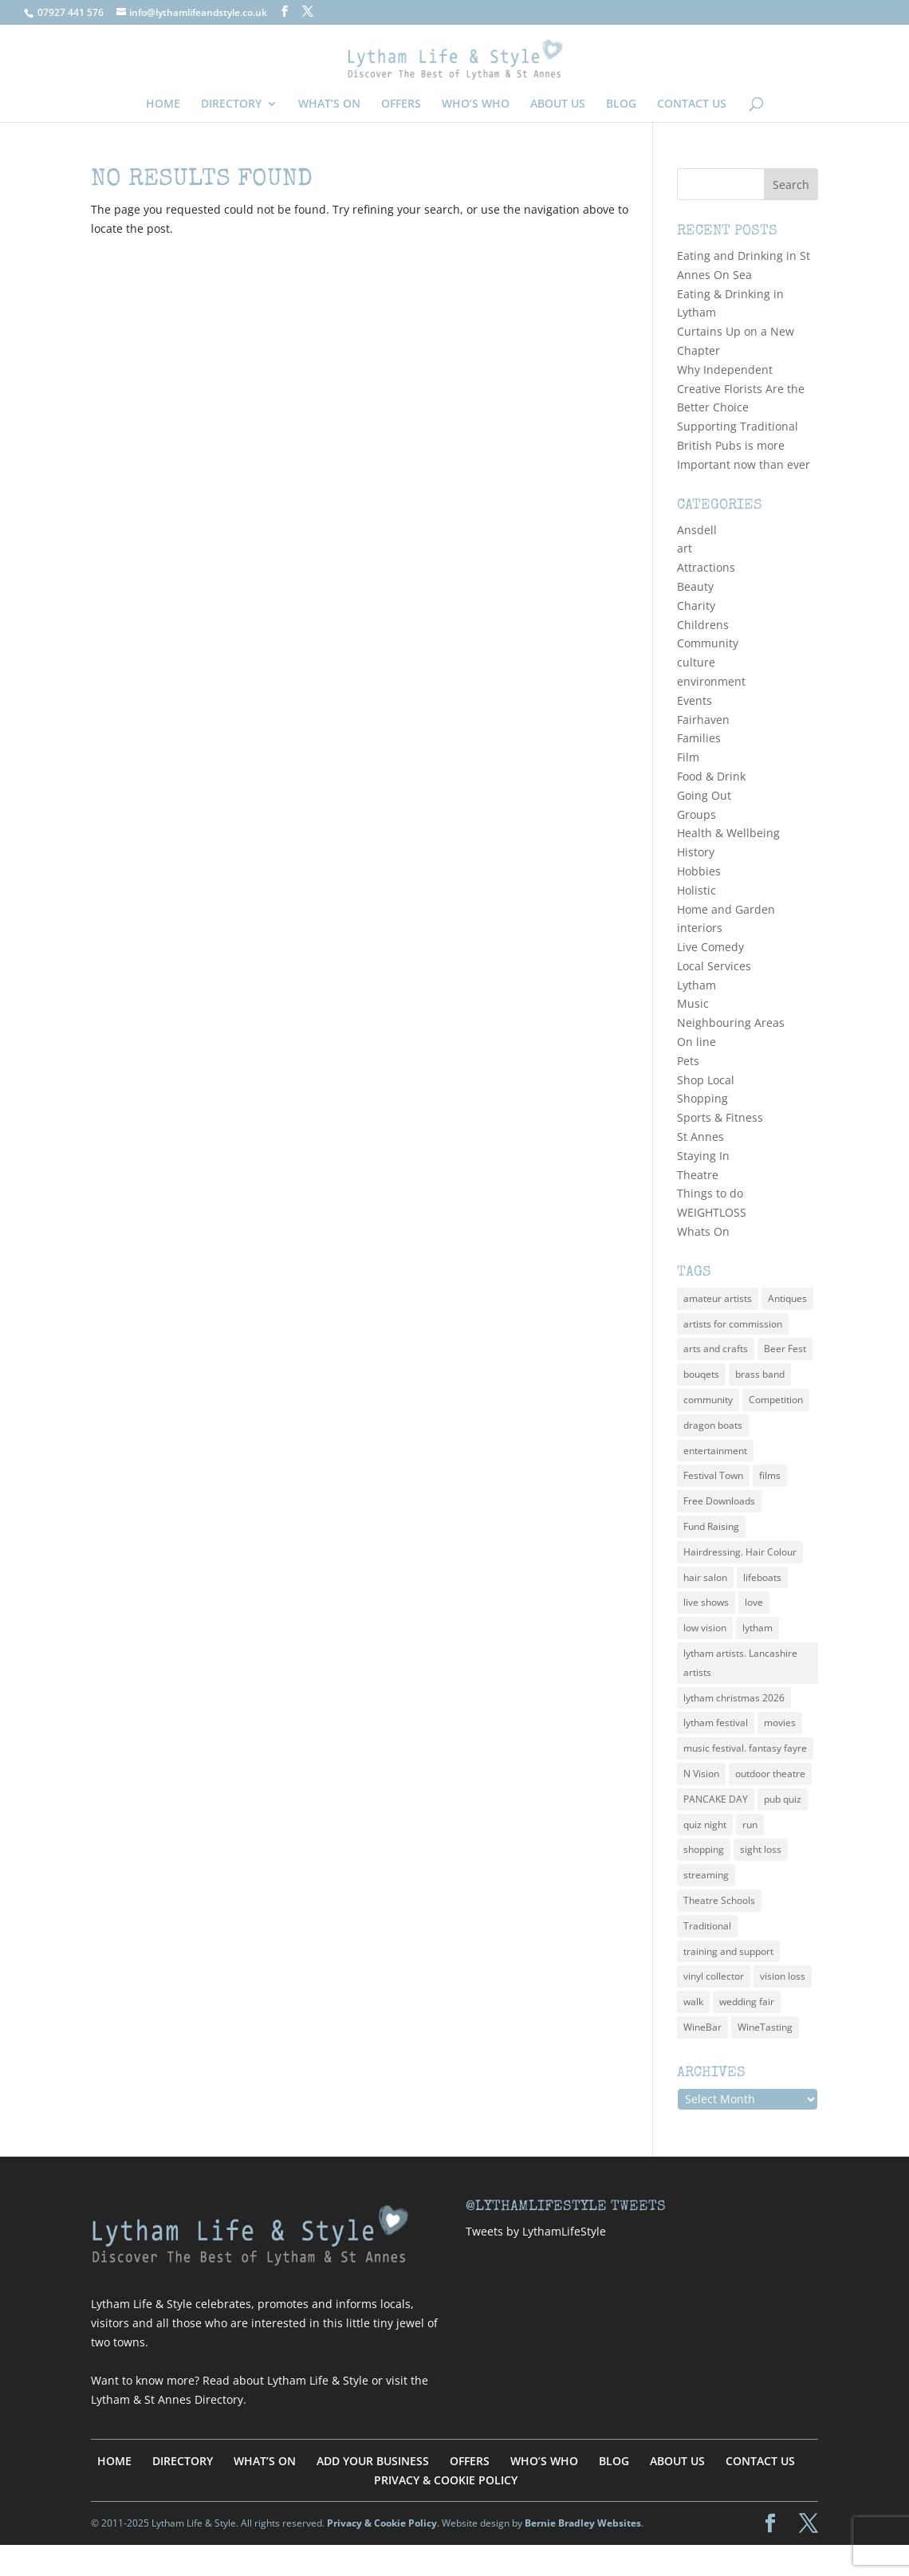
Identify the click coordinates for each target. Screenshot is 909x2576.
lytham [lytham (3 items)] (757, 1627)
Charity (696, 605)
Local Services (714, 965)
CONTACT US (691, 104)
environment (711, 681)
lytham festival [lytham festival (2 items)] (715, 1722)
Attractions (706, 567)
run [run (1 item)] (750, 1824)
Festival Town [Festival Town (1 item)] (713, 1475)
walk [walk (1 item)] (693, 2001)
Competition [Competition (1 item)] (776, 1399)
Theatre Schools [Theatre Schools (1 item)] (719, 1900)
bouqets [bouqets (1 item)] (701, 1374)
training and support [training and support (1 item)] (728, 1951)
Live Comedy (710, 946)
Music (693, 1003)
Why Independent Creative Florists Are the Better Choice (741, 388)
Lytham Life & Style (317, 2380)
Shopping (702, 1098)
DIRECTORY (231, 104)
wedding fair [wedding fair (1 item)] (746, 2001)
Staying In (703, 1155)
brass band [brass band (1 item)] (760, 1374)
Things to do (710, 1193)
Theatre (697, 1174)
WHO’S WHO (476, 104)
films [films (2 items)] (770, 1475)
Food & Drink (711, 776)
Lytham (696, 985)
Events (694, 700)
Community (707, 643)
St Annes (700, 1136)
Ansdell (697, 529)
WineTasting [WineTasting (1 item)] (765, 2027)
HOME (163, 104)
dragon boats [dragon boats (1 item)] (712, 1425)
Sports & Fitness (720, 1117)
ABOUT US (557, 104)
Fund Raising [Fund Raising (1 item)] (711, 1526)
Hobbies (699, 871)
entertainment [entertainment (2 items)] (715, 1450)
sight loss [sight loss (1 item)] (760, 1849)
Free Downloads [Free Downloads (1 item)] (719, 1501)
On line (696, 1041)
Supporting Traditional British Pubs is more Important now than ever (743, 445)
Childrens (703, 624)
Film (688, 757)
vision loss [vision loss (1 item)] (782, 1976)
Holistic (696, 890)
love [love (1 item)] (754, 1602)
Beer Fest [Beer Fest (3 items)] (785, 1348)
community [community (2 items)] (708, 1399)
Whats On (703, 1231)
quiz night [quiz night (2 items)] (704, 1824)
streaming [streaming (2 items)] (706, 1875)
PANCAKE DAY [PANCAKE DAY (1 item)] (715, 1799)
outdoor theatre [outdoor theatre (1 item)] (770, 1773)
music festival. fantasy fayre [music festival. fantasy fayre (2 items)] (745, 1748)
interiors (699, 927)
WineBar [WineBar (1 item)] (702, 2027)
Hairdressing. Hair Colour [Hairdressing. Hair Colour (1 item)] (740, 1552)
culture (696, 662)
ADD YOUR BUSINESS (373, 2460)
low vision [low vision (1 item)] (704, 1627)
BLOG (621, 104)
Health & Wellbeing (728, 832)
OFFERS (401, 104)
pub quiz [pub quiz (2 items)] (782, 1799)
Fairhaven (703, 719)
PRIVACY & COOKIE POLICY (445, 2480)
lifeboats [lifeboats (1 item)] (762, 1577)
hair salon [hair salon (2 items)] (705, 1577)
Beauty (695, 586)
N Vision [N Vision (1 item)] (701, 1773)
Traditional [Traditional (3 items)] (707, 1926)
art (684, 548)
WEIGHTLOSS (711, 1212)
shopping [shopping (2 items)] (703, 1849)
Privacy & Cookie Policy (382, 2523)
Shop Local (705, 1079)
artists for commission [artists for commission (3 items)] (732, 1324)
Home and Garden (726, 909)
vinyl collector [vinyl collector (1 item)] (713, 1976)
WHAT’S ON (329, 104)
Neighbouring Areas (731, 1022)
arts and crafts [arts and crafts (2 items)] (715, 1348)
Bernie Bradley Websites (583, 2523)
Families (699, 737)
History (695, 851)
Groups (696, 814)
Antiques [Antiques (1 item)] (787, 1298)
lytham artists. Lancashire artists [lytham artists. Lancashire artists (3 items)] (740, 1662)
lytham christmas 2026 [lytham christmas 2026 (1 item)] (734, 1698)
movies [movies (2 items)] (780, 1722)
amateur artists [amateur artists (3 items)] (717, 1298)
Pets (688, 1060)
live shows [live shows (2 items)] (706, 1602)
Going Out (704, 795)
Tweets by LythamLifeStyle (536, 2231)
